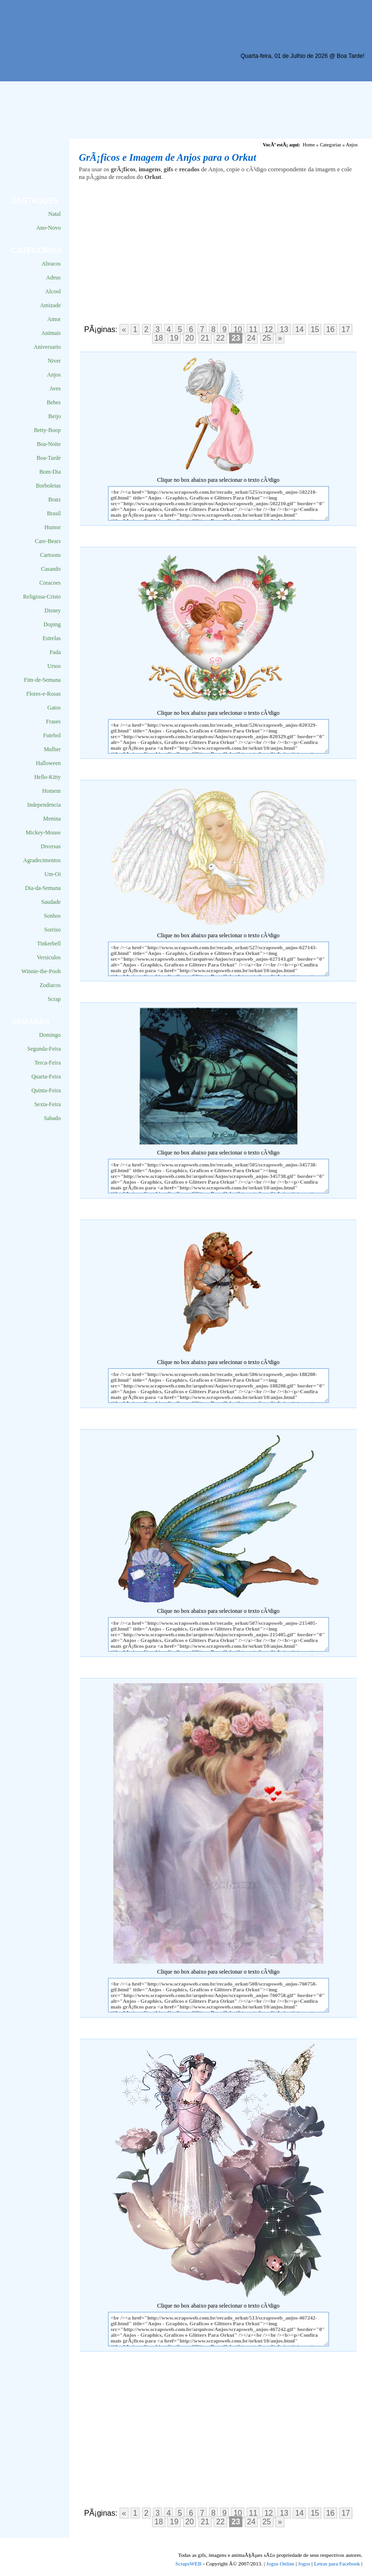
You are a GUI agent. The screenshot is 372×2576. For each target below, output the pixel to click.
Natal (54, 214)
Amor (54, 319)
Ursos (54, 666)
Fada (55, 652)
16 (330, 329)
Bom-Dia (50, 471)
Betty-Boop (47, 430)
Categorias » (332, 144)
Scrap (54, 999)
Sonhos (52, 915)
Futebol (52, 735)
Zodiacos (50, 985)
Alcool (53, 291)
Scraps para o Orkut (54, 31)
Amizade (50, 305)
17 (345, 329)
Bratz (54, 499)
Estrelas (52, 638)
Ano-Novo (48, 227)
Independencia (44, 804)
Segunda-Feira (44, 1048)
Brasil (54, 513)
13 (284, 329)
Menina (52, 818)
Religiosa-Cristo (42, 596)
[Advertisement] (179, 72)
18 (158, 338)
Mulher (52, 749)
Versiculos (49, 957)
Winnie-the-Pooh (41, 971)
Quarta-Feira (46, 1076)
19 (174, 338)
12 (268, 329)
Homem (51, 791)
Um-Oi (52, 874)
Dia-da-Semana (43, 888)
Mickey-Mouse (43, 832)
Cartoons (50, 555)
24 (251, 338)
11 (253, 329)
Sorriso (52, 929)
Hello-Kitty (47, 777)
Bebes (54, 402)
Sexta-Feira (47, 1104)
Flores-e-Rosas (43, 693)
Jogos (304, 2563)
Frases (53, 721)
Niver (54, 360)
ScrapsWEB (188, 2563)
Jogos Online (280, 2563)
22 (220, 338)
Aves (55, 388)
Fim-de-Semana (42, 680)
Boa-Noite (49, 444)
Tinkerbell (49, 943)
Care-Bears (48, 541)
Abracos (51, 263)
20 (190, 338)
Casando (51, 569)
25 (267, 338)
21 (205, 338)
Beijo (54, 416)
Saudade (51, 902)
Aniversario (47, 347)
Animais (51, 333)
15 (315, 329)
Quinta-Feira (46, 1090)
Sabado (52, 1118)
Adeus (53, 277)
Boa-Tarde (49, 458)
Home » (310, 144)
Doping (52, 624)
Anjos (54, 374)
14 (299, 329)
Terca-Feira (47, 1062)
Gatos (54, 707)
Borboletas (48, 485)
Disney (52, 610)
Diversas (51, 846)
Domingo (50, 1035)
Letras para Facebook (337, 2563)
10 (237, 329)
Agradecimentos (42, 860)
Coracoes (50, 582)
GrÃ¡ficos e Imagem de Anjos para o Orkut (167, 157)
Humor (52, 527)
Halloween (48, 763)
